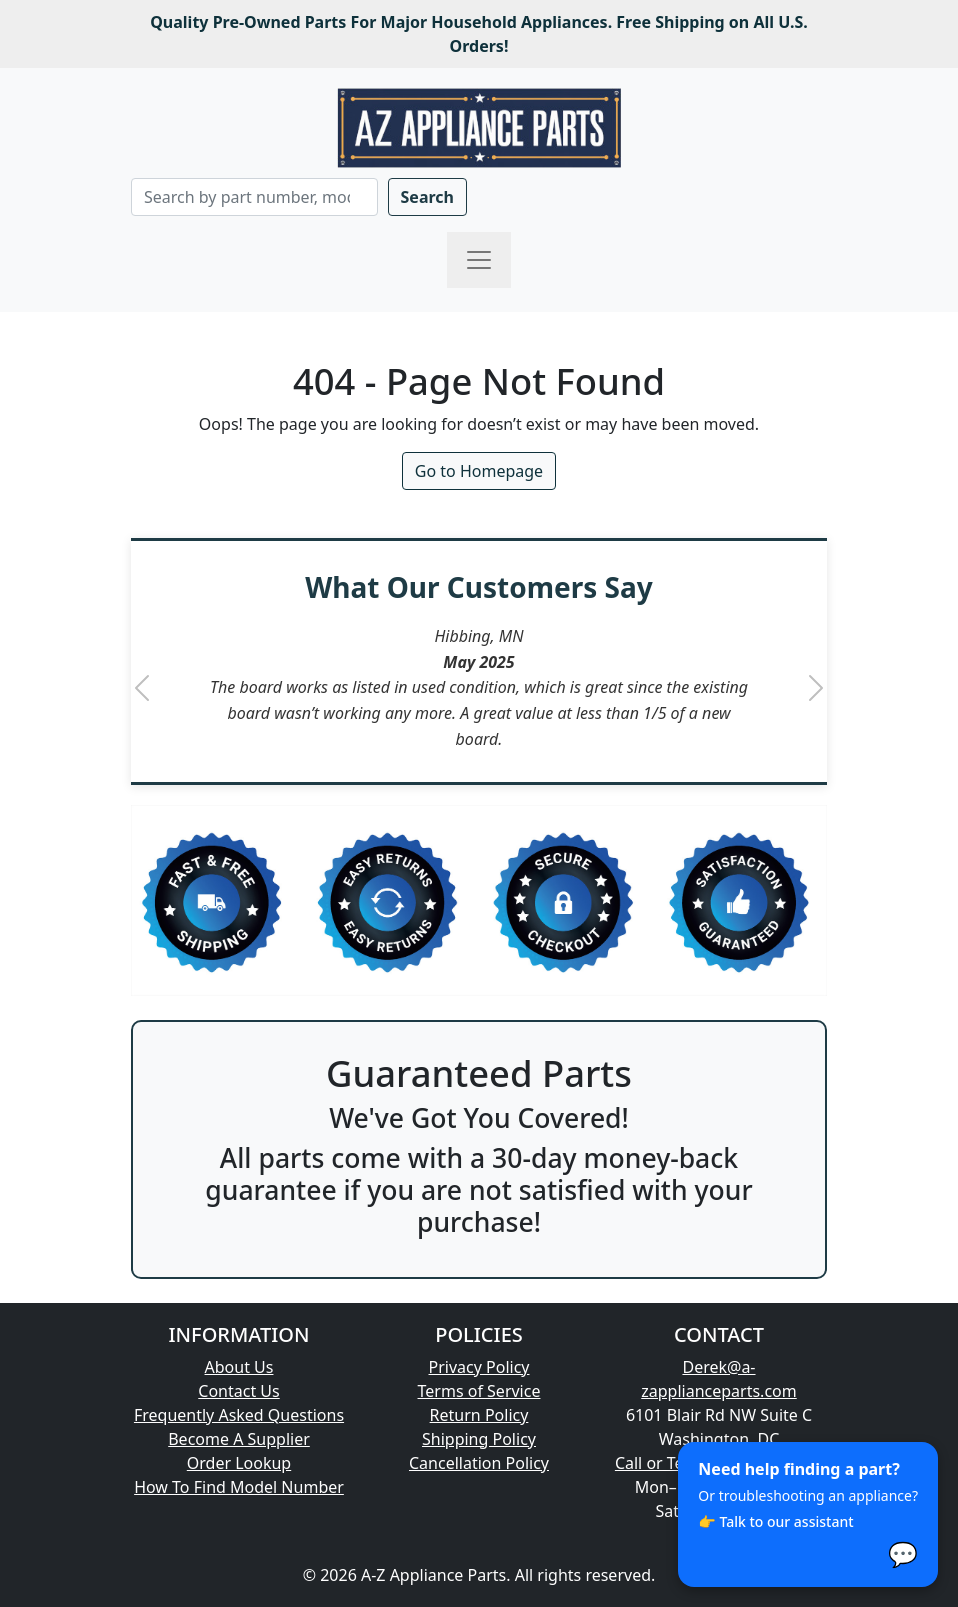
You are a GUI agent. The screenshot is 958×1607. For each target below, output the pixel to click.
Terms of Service (479, 1391)
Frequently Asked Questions (239, 1415)
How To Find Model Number (239, 1487)
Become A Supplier (239, 1439)
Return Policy (479, 1415)
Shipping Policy (479, 1439)
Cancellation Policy (479, 1463)
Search (427, 197)
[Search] (254, 197)
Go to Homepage (479, 471)
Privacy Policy (479, 1367)
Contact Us (238, 1391)
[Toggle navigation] (479, 260)
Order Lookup (239, 1463)
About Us (239, 1367)
